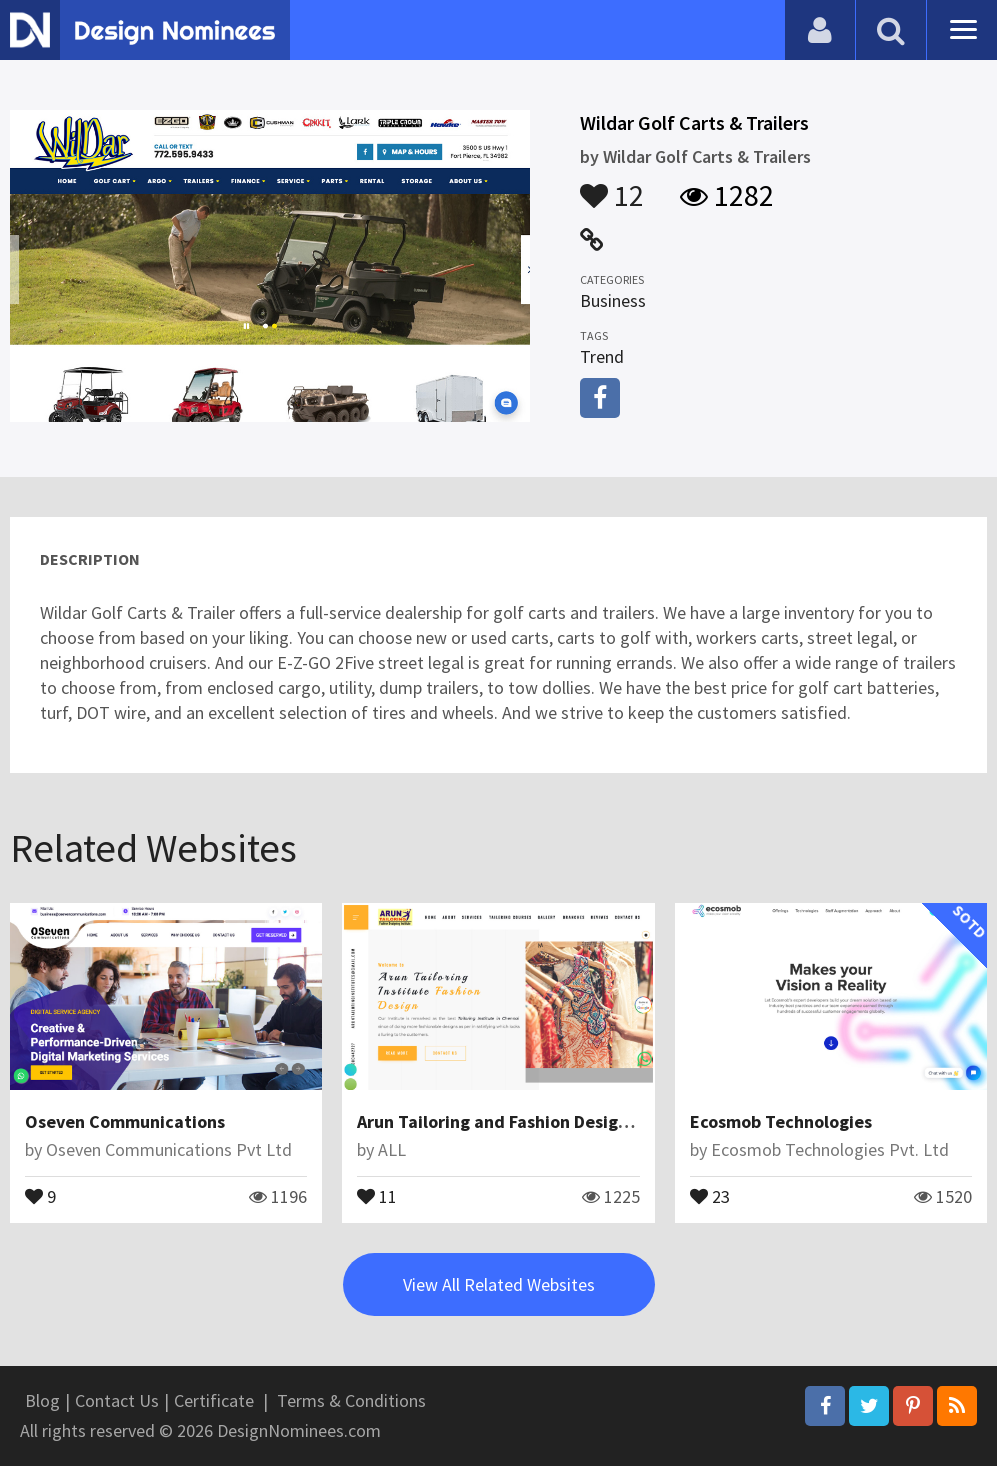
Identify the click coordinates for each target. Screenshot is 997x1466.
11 (377, 1195)
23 (710, 1195)
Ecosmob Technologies (781, 1121)
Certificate (214, 1400)
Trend (602, 356)
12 (612, 186)
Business (613, 300)
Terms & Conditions (351, 1400)
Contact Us (117, 1400)
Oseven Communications (125, 1121)
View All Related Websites (499, 1284)
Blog (42, 1400)
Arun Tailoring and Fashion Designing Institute (543, 1121)
